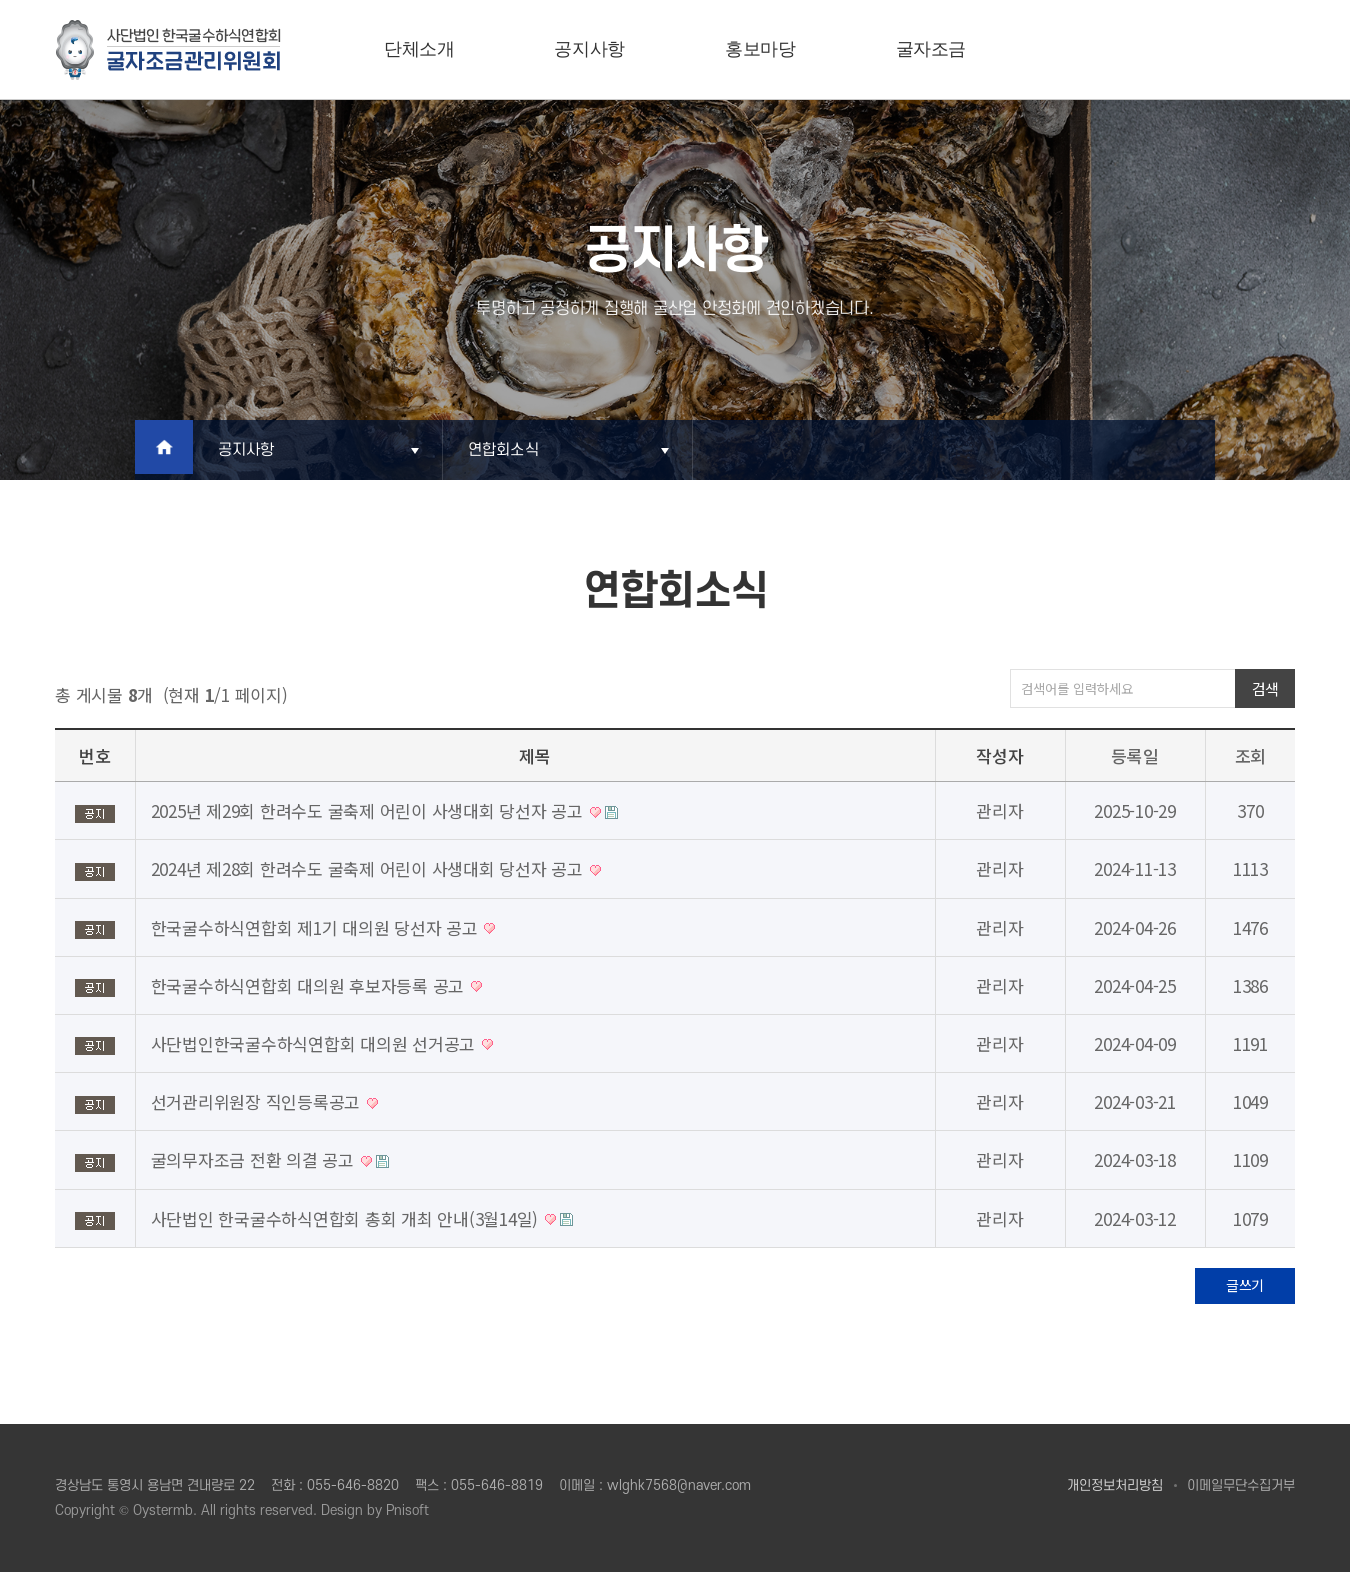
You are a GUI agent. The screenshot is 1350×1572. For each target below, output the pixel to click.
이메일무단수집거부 (1241, 1485)
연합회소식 (510, 450)
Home (167, 450)
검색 (1265, 688)
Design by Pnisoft (375, 1510)
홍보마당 (760, 49)
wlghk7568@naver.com (679, 1485)
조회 (1251, 755)
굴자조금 (931, 49)
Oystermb (163, 1510)
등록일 (1134, 755)
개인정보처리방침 (1115, 1485)
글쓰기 (1245, 1285)
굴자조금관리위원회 (169, 50)
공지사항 (589, 49)
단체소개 (419, 49)
